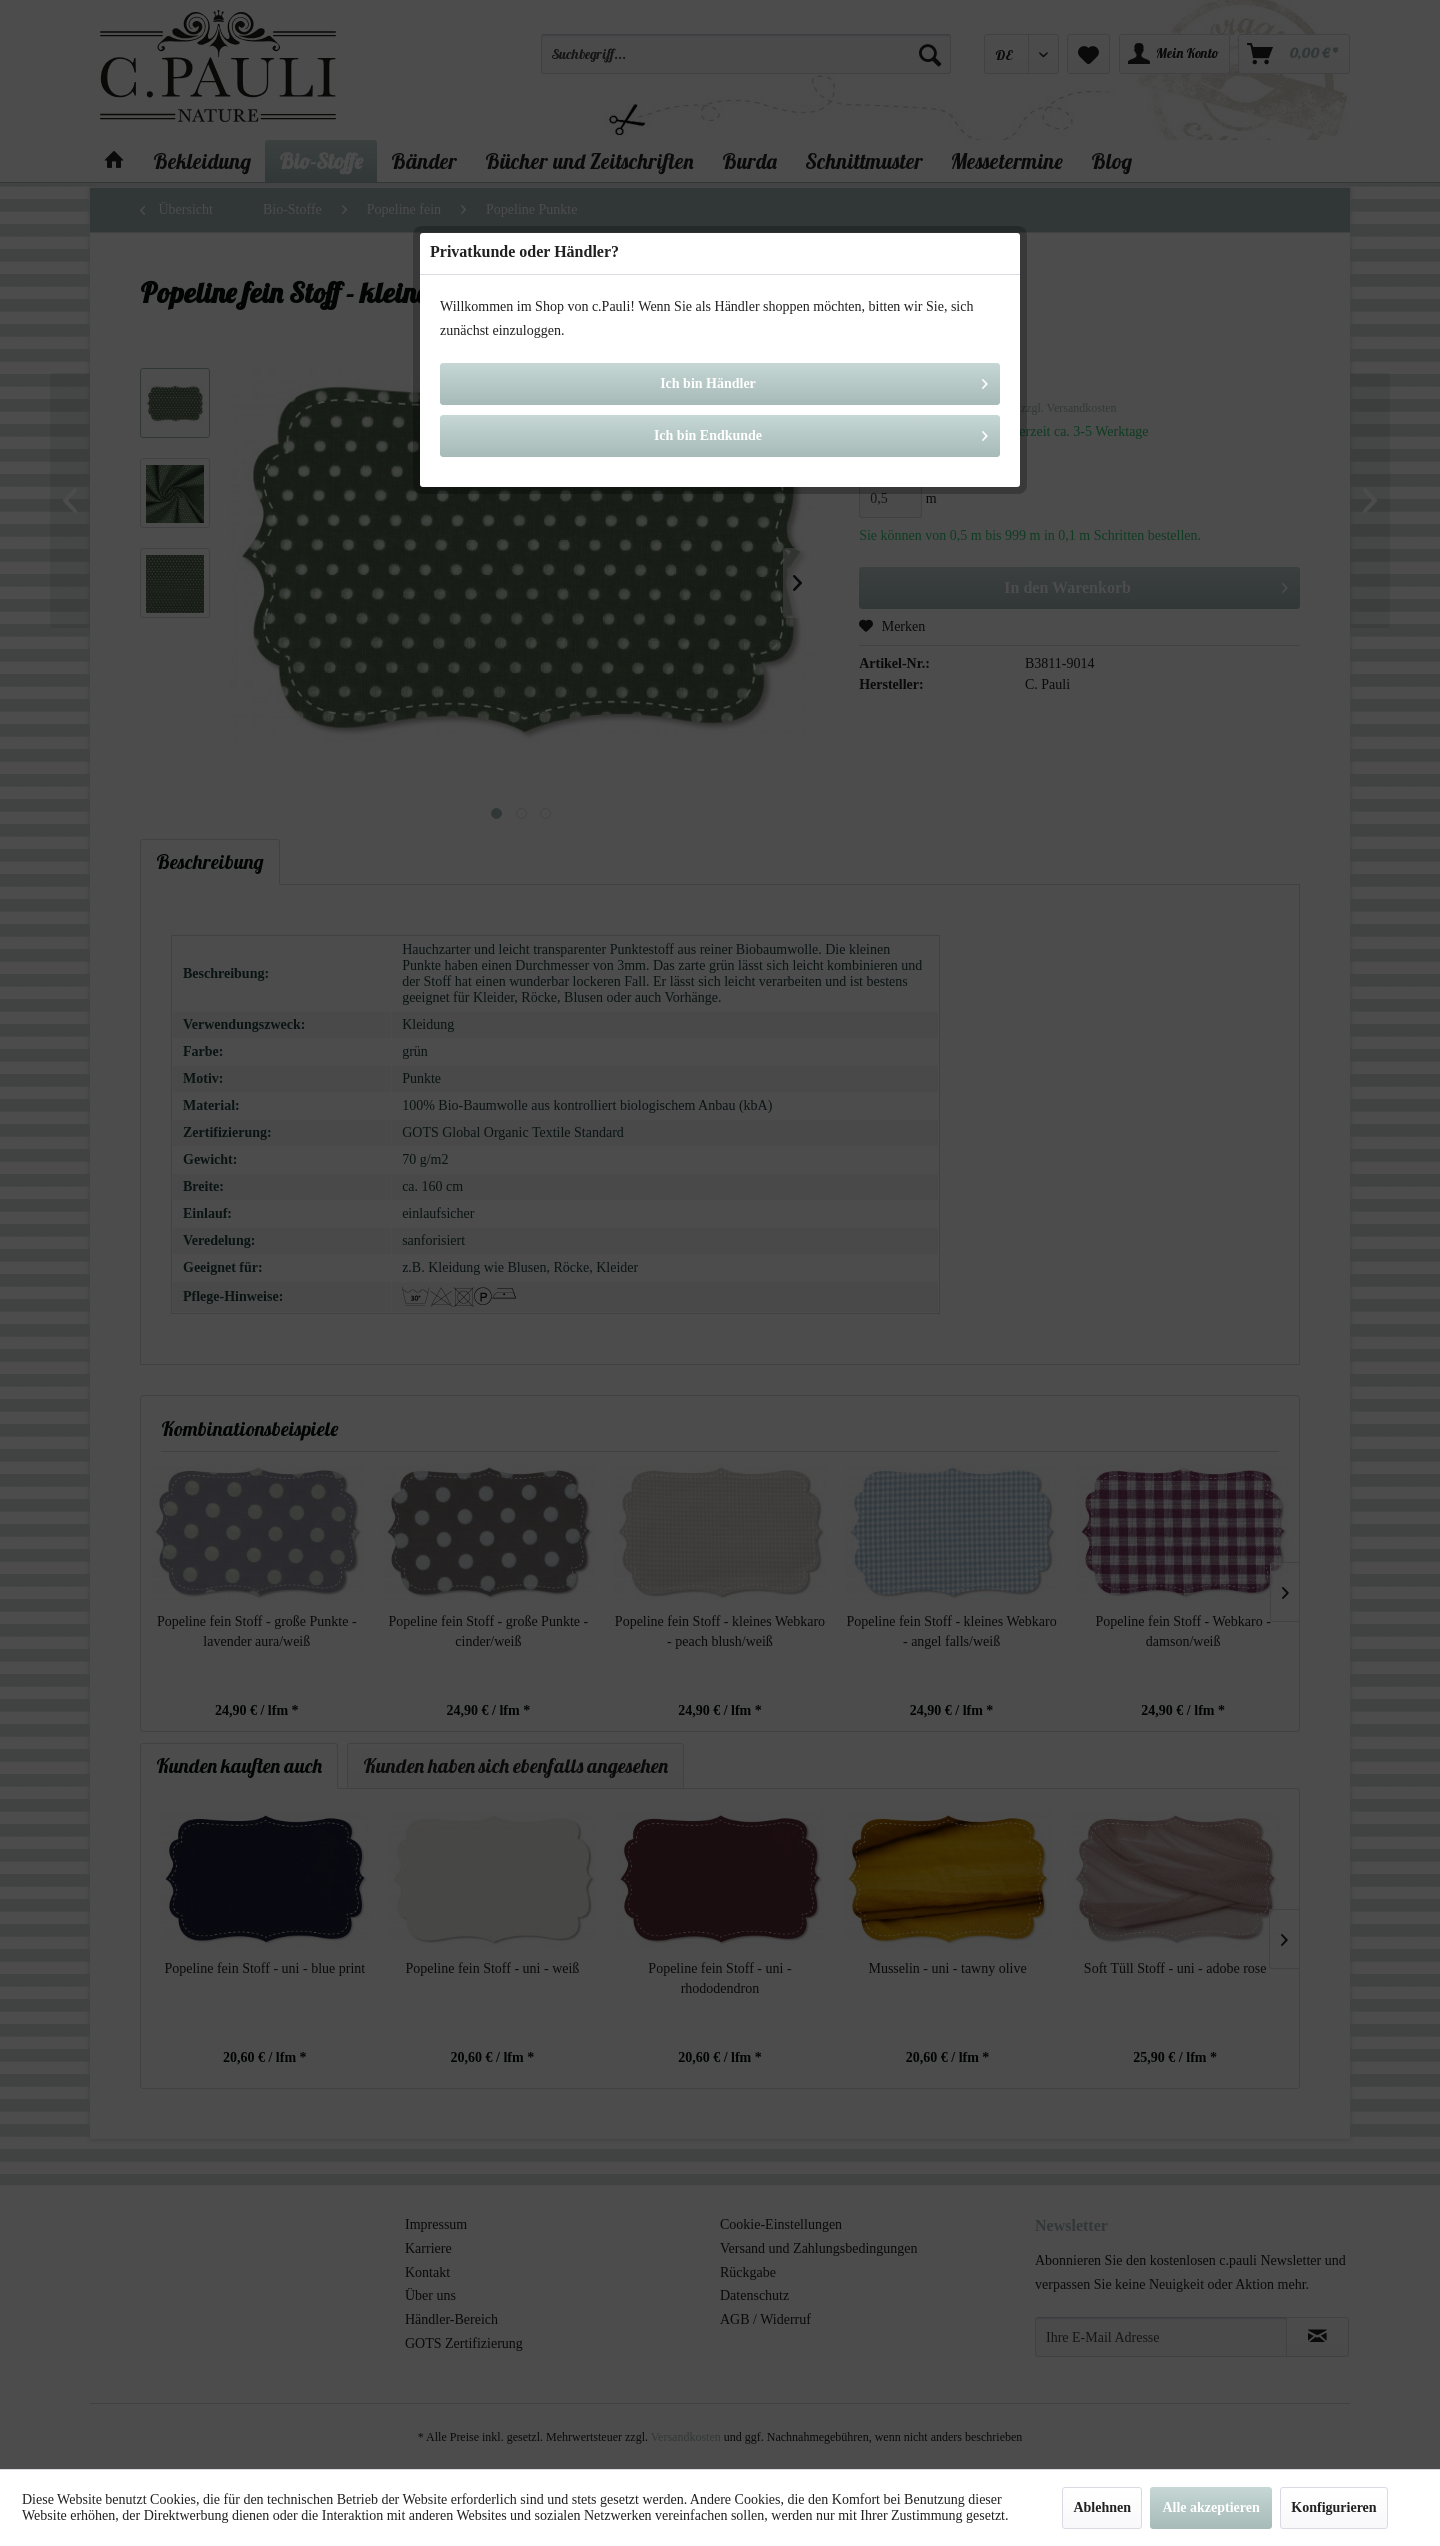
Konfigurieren (1333, 2507)
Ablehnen (1102, 2507)
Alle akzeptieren (1210, 2507)
